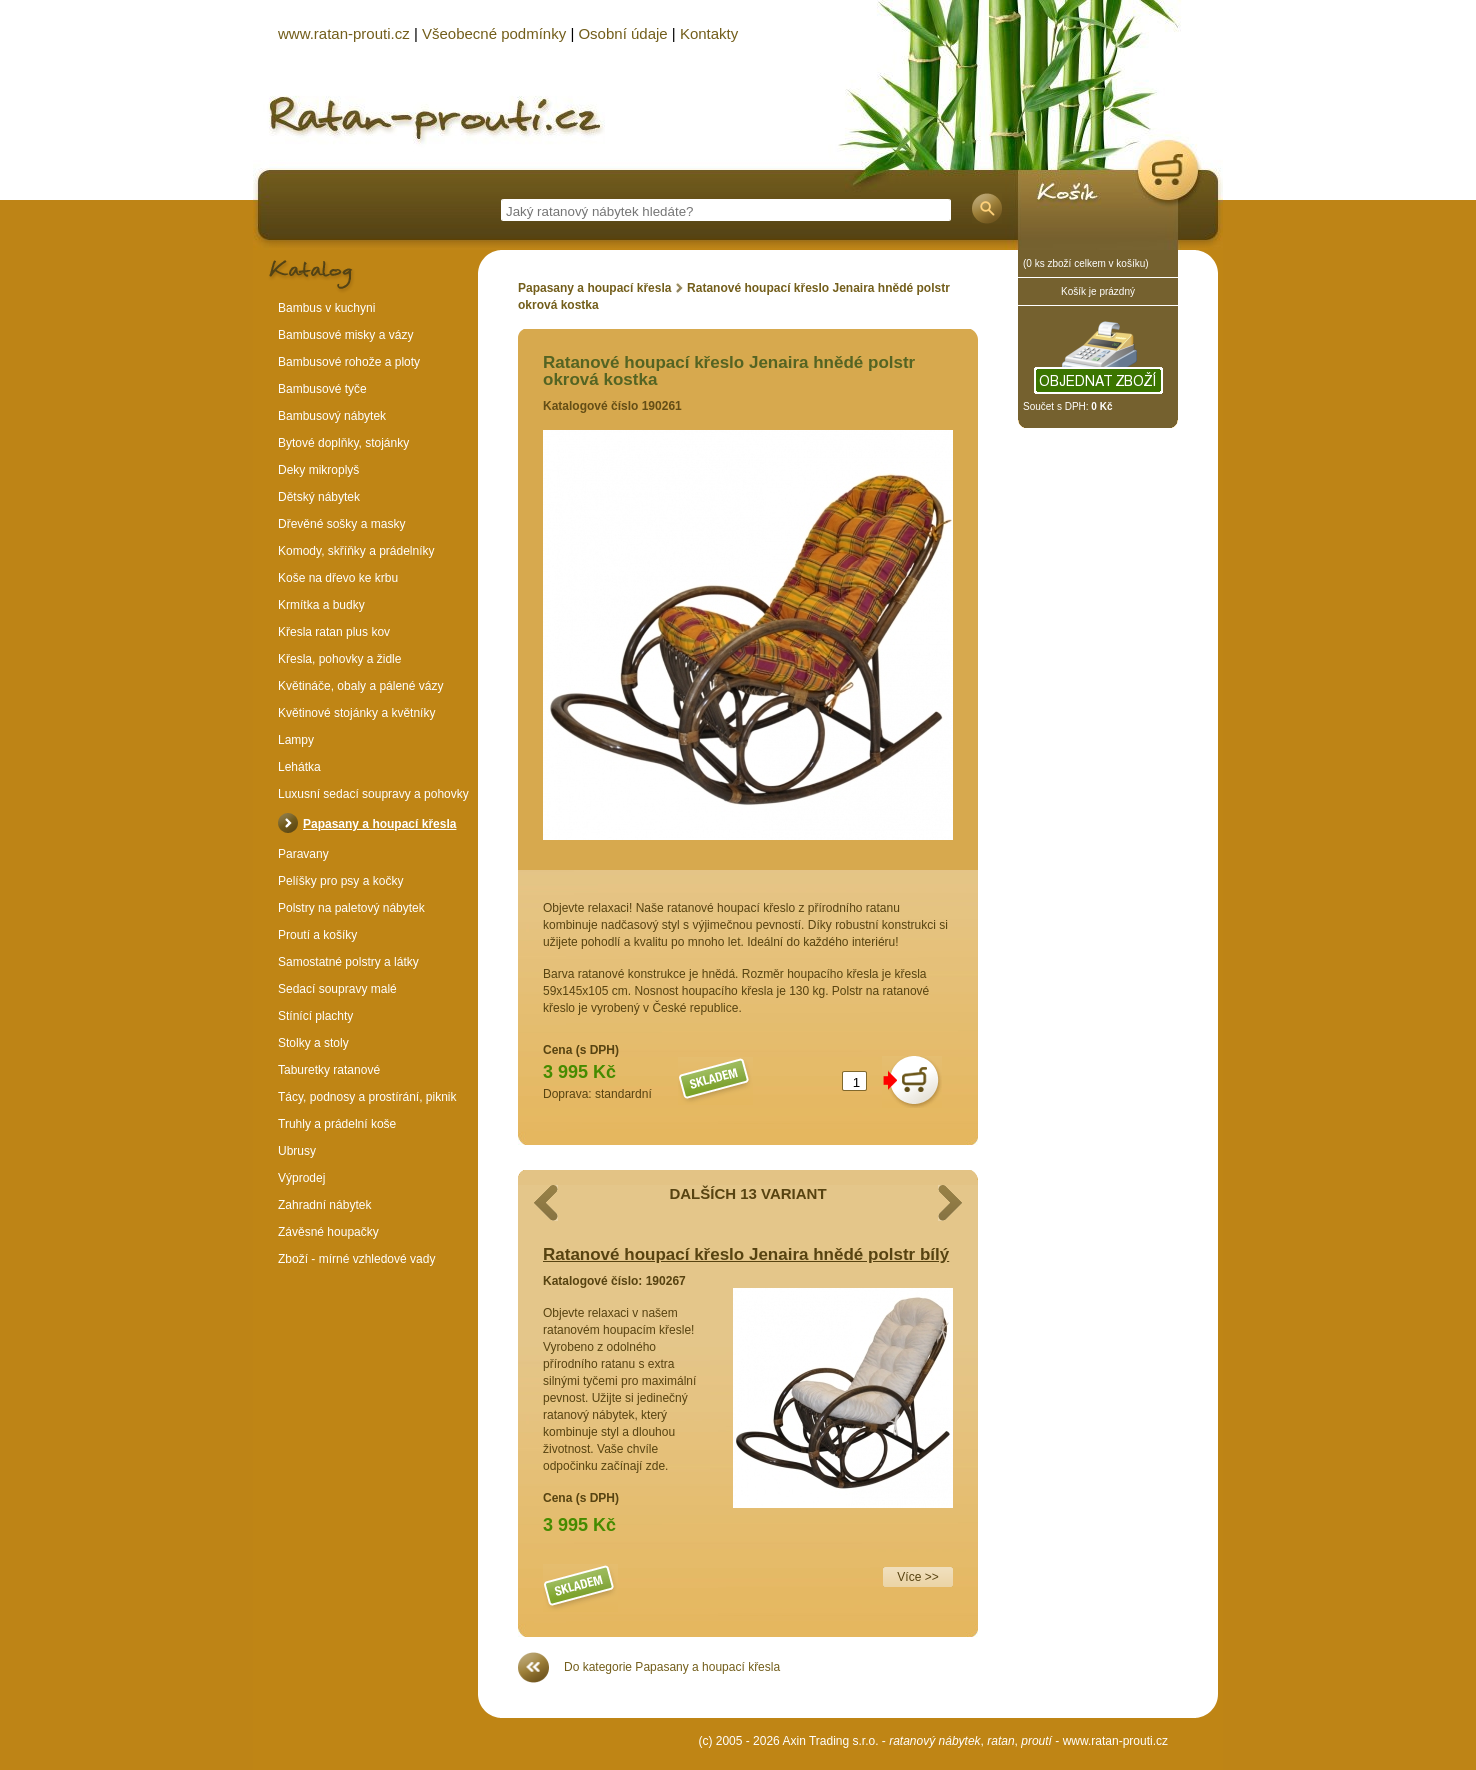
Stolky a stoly (313, 1043)
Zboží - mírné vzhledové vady (356, 1259)
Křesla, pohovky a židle (339, 659)
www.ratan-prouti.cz (1115, 1741)
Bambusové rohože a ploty (349, 362)
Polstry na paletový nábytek (351, 908)
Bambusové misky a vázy (345, 335)
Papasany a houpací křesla (594, 288)
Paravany (303, 854)
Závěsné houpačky (328, 1232)
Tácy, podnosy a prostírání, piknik (367, 1097)
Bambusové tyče (322, 389)
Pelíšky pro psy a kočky (340, 881)
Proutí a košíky (317, 935)
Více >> (917, 1577)
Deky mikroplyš (318, 470)
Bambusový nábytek (332, 416)
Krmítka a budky (321, 605)
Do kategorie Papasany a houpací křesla (672, 1667)
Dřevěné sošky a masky (341, 524)
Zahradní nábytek (324, 1205)
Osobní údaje (622, 33)
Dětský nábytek (319, 497)
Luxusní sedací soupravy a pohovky (373, 794)
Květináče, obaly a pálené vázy (360, 686)
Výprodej (301, 1178)
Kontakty (709, 33)
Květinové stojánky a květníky (356, 713)
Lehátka (299, 767)
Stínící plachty (315, 1016)
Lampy (296, 740)
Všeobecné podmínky (494, 33)
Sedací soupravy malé (337, 989)
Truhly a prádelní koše (337, 1124)
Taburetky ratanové (329, 1070)
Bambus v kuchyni (326, 308)
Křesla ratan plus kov (334, 632)
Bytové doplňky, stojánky (343, 443)
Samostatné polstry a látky (348, 962)
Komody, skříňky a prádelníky (356, 551)
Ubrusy (297, 1151)
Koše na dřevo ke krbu (338, 578)
